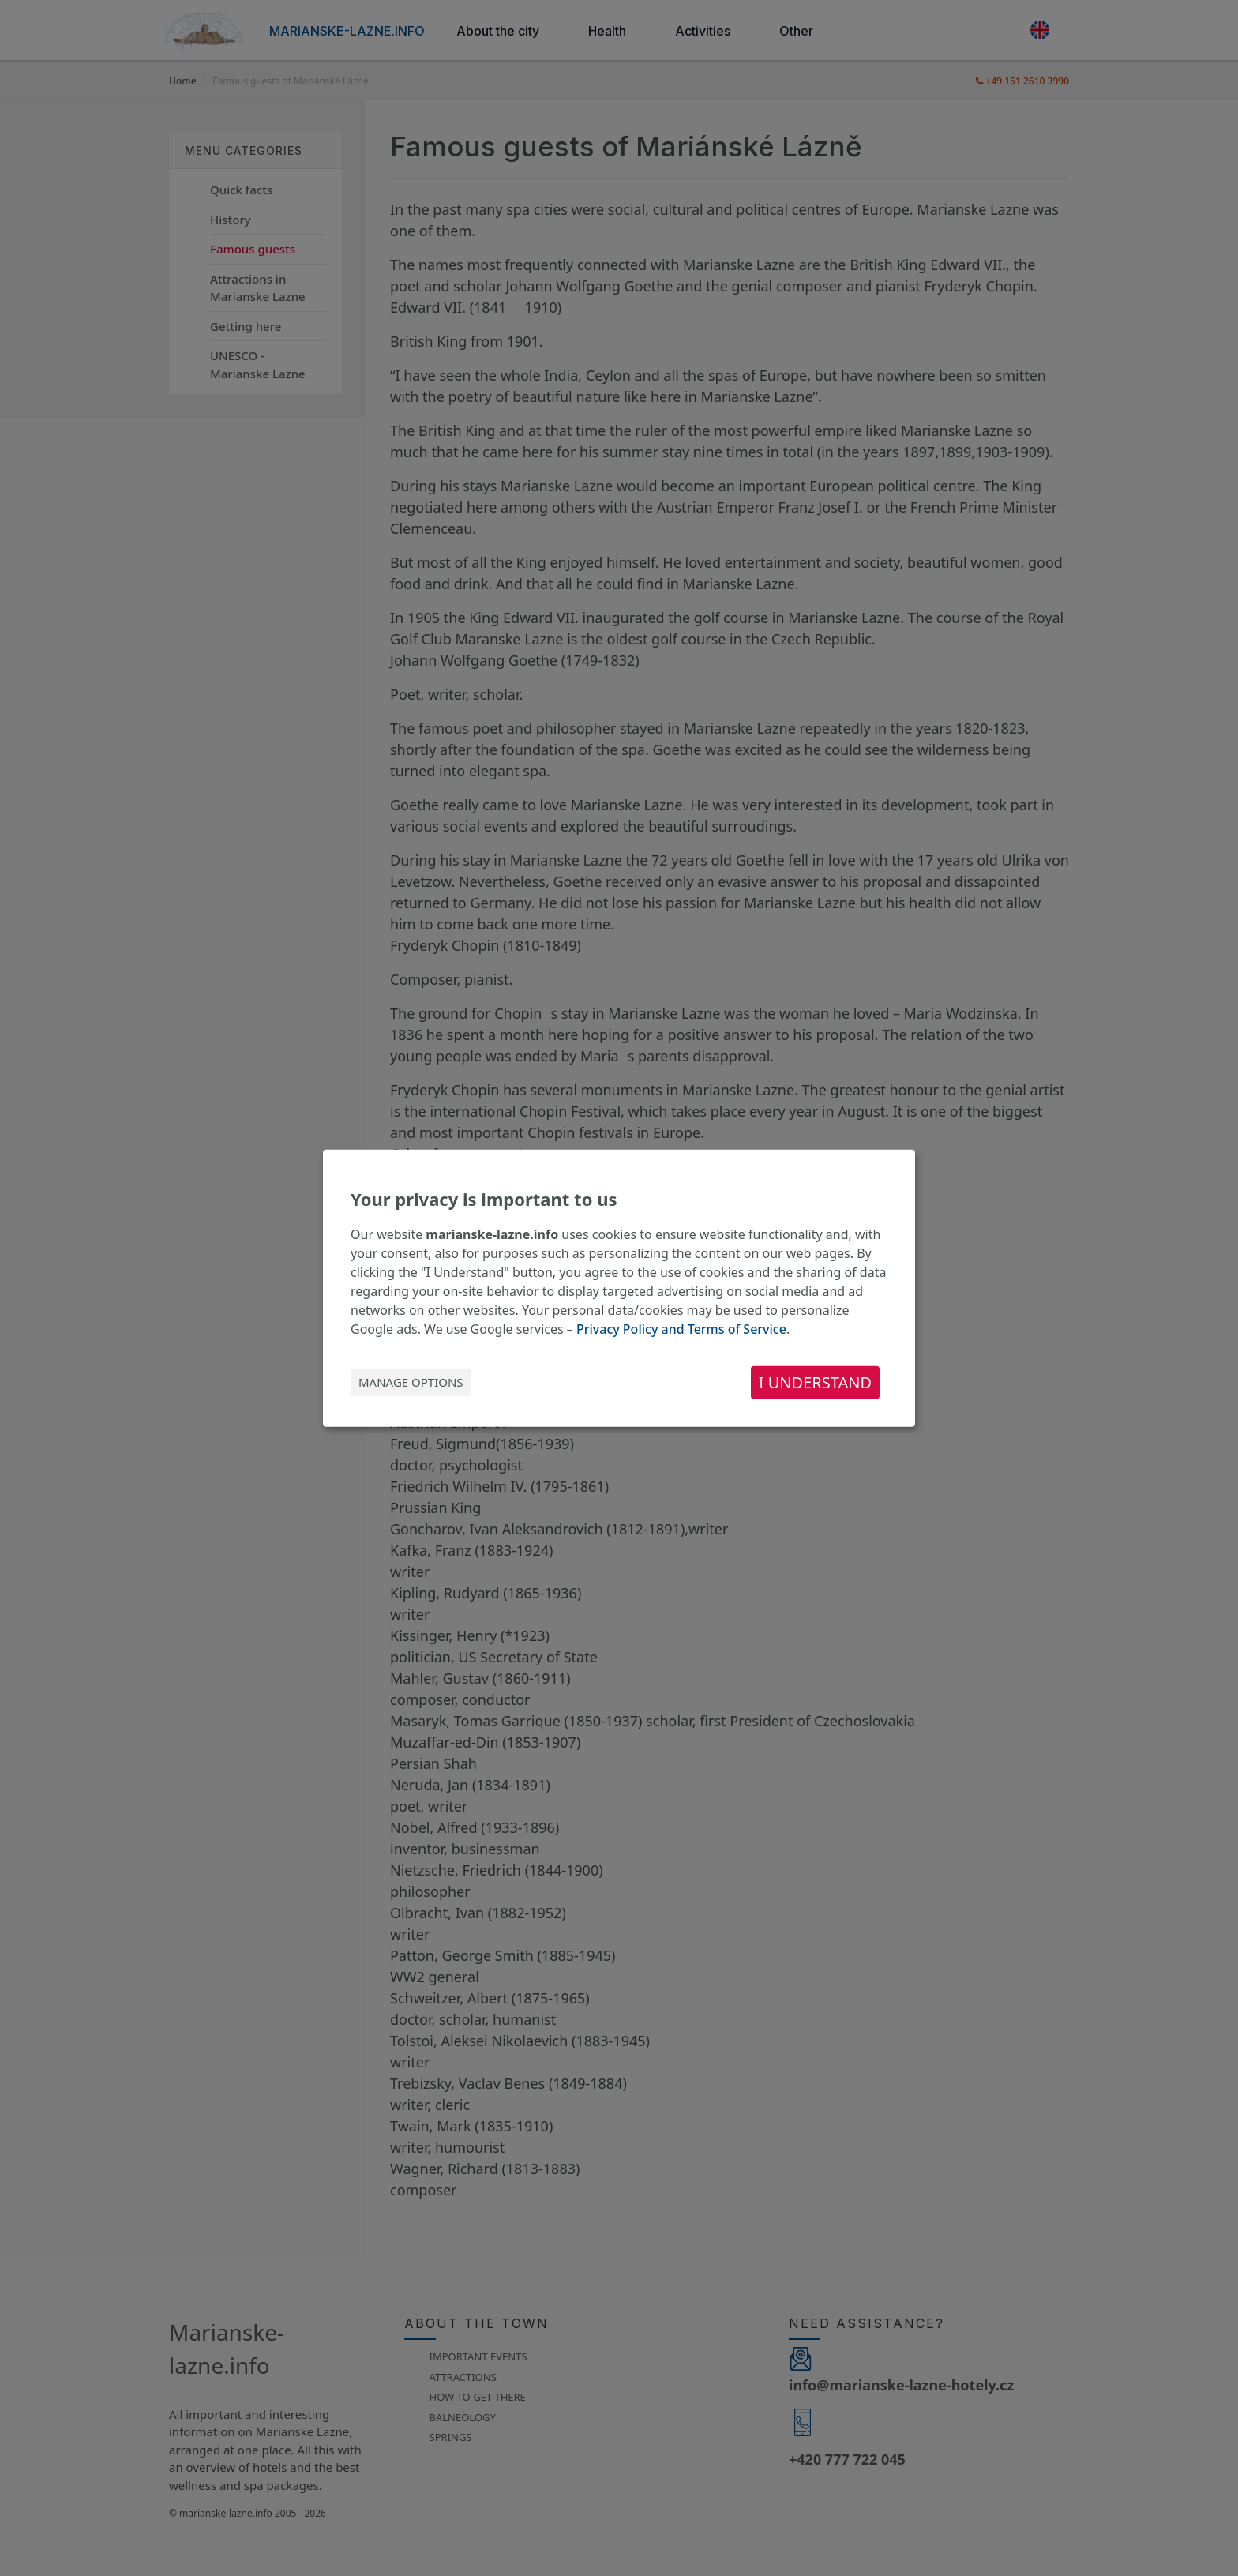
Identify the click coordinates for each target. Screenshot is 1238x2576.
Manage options (410, 1382)
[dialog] (619, 1288)
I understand (815, 1381)
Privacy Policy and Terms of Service (681, 1328)
